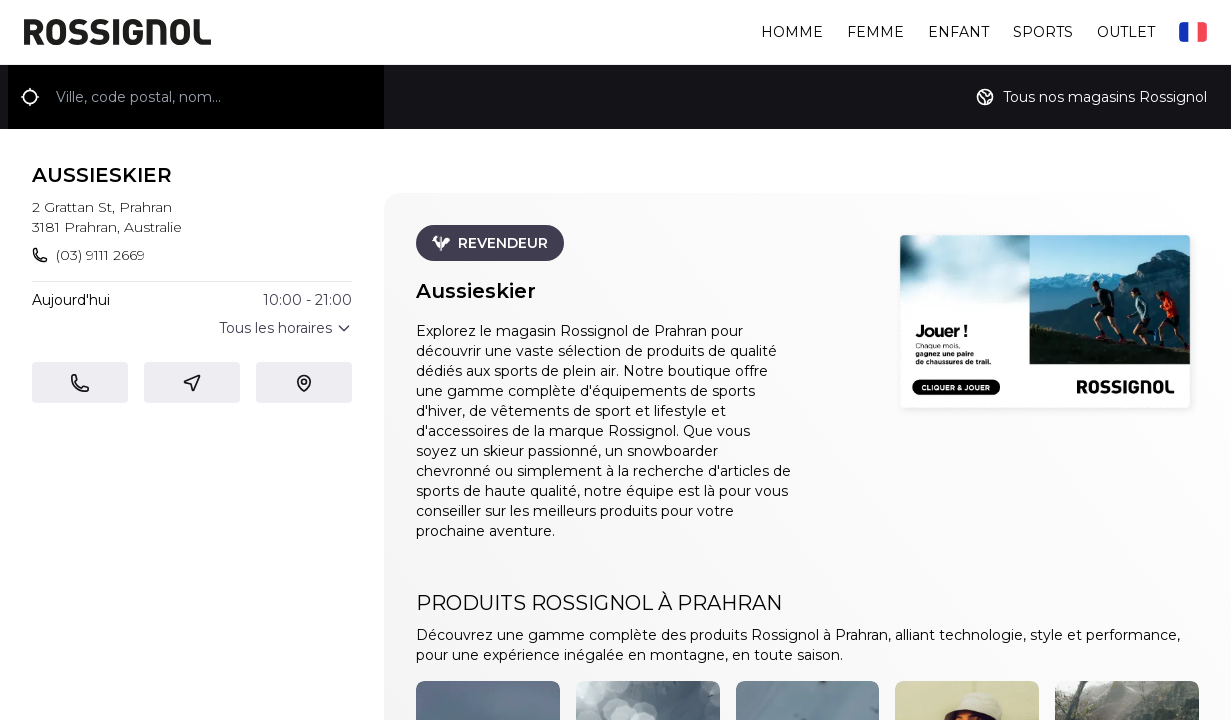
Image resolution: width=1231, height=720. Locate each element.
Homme (792, 32)
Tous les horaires (285, 328)
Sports (1043, 32)
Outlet (1126, 32)
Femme (875, 32)
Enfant (958, 32)
